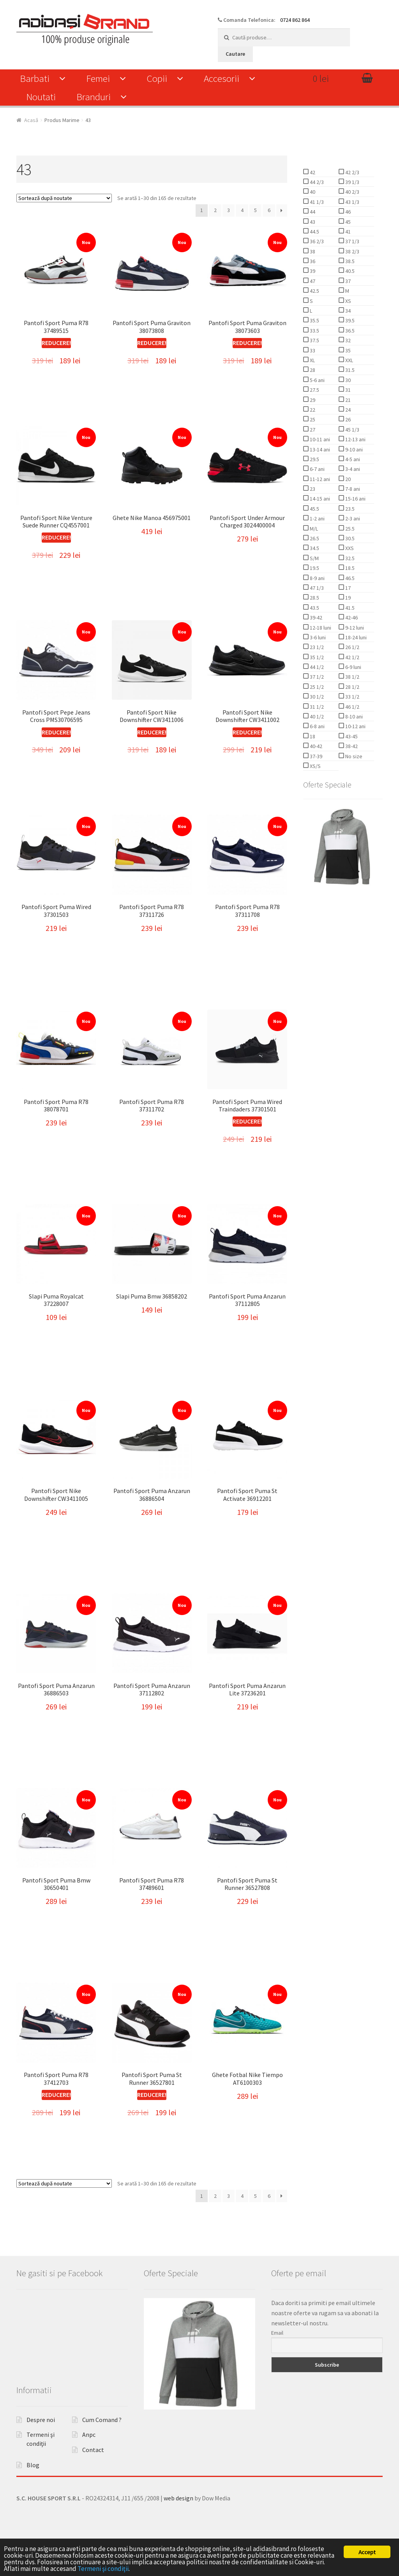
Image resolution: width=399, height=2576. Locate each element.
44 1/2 (316, 667)
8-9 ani (317, 578)
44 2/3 (316, 182)
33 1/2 (351, 696)
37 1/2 (316, 676)
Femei (98, 78)
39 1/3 (351, 182)
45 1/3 (351, 429)
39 (312, 270)
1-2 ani (317, 518)
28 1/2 (351, 686)
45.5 (314, 508)
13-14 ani (319, 449)
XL (312, 360)
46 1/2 (351, 706)
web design (178, 2531)
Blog (32, 2498)
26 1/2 (351, 647)
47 (312, 281)
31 (347, 389)
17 (347, 587)
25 (312, 419)
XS (347, 300)
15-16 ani (354, 498)
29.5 (314, 459)
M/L (313, 528)
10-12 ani (354, 726)
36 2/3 (316, 241)
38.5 (349, 261)
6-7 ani (317, 468)
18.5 (349, 567)
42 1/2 (351, 657)
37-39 (315, 756)
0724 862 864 (295, 19)
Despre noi (40, 2453)
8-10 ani (353, 716)
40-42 (315, 746)
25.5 (349, 528)
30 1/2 (316, 696)
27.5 (314, 389)
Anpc (88, 2468)
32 (347, 340)
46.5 (349, 578)
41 (347, 231)
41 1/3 (316, 201)
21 (347, 399)
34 (347, 310)
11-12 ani (319, 479)
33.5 (314, 330)
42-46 (351, 617)
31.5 (349, 369)
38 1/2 (351, 676)
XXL (348, 360)
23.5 (349, 508)
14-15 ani (319, 498)
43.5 (314, 607)
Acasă (31, 120)
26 (347, 419)
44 (312, 211)
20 (347, 479)
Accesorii (221, 78)
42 (312, 172)
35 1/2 (316, 657)
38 (312, 251)
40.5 (349, 270)
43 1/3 (351, 201)
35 (347, 350)
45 (347, 221)
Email (277, 2365)
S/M (314, 558)
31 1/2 (316, 706)
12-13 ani (354, 439)
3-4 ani (352, 468)
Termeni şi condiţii (103, 2568)
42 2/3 (351, 172)
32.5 (349, 558)
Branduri (93, 96)
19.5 (314, 567)
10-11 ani (319, 439)
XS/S (315, 766)
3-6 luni (317, 637)
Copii (157, 78)
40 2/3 (351, 191)
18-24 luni (355, 637)
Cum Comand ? (102, 2453)
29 (312, 399)
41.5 (349, 607)
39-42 (315, 617)
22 (312, 409)
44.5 (314, 231)
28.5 (314, 597)
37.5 (314, 340)
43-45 (351, 736)
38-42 (351, 746)
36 (312, 261)
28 (312, 369)
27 (312, 429)
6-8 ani (317, 726)
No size (353, 756)
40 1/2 (316, 716)
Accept (367, 2552)
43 (312, 221)
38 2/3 (351, 251)
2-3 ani (352, 518)
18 (312, 736)
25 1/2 (316, 686)
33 (312, 350)
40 (312, 191)
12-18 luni (320, 627)
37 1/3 (351, 241)
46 (347, 211)
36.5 (349, 330)
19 (347, 597)
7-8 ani (352, 488)
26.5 (314, 538)
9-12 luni (354, 627)
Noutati (41, 96)
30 (347, 380)
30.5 (349, 538)
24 (347, 409)
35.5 (314, 320)
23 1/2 (316, 647)
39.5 (349, 320)
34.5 (314, 548)
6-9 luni (352, 667)
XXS (349, 548)
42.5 (314, 290)
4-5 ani (352, 459)
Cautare (235, 53)
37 (347, 281)
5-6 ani (317, 380)
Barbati (34, 78)
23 (312, 488)
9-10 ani (353, 449)
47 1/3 (316, 587)
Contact (93, 2483)
